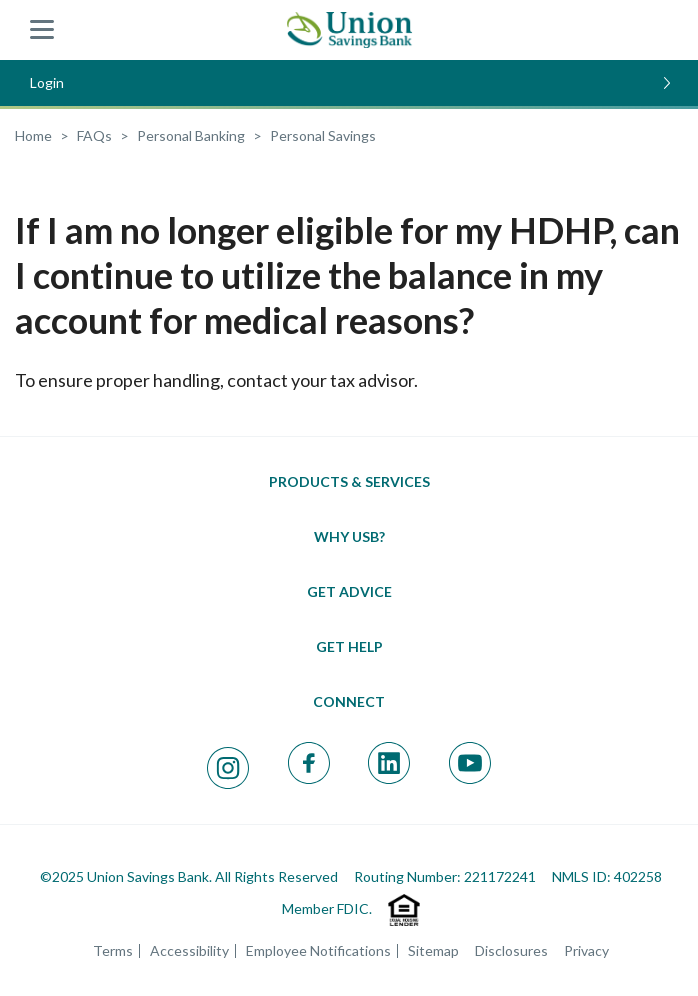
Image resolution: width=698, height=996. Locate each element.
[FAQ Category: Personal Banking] (191, 135)
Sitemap (433, 950)
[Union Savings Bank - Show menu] (42, 30)
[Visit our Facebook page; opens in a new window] (309, 763)
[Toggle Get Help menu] (349, 646)
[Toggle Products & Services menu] (349, 481)
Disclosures (511, 950)
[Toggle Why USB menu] (349, 536)
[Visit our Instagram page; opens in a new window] (228, 768)
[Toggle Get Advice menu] (349, 591)
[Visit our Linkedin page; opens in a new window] (389, 763)
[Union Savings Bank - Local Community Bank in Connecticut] (349, 30)
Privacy (586, 950)
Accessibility (189, 950)
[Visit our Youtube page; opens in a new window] (470, 763)
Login (350, 82)
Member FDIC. (327, 908)
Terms (113, 950)
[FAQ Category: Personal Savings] (323, 135)
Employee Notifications (318, 950)
